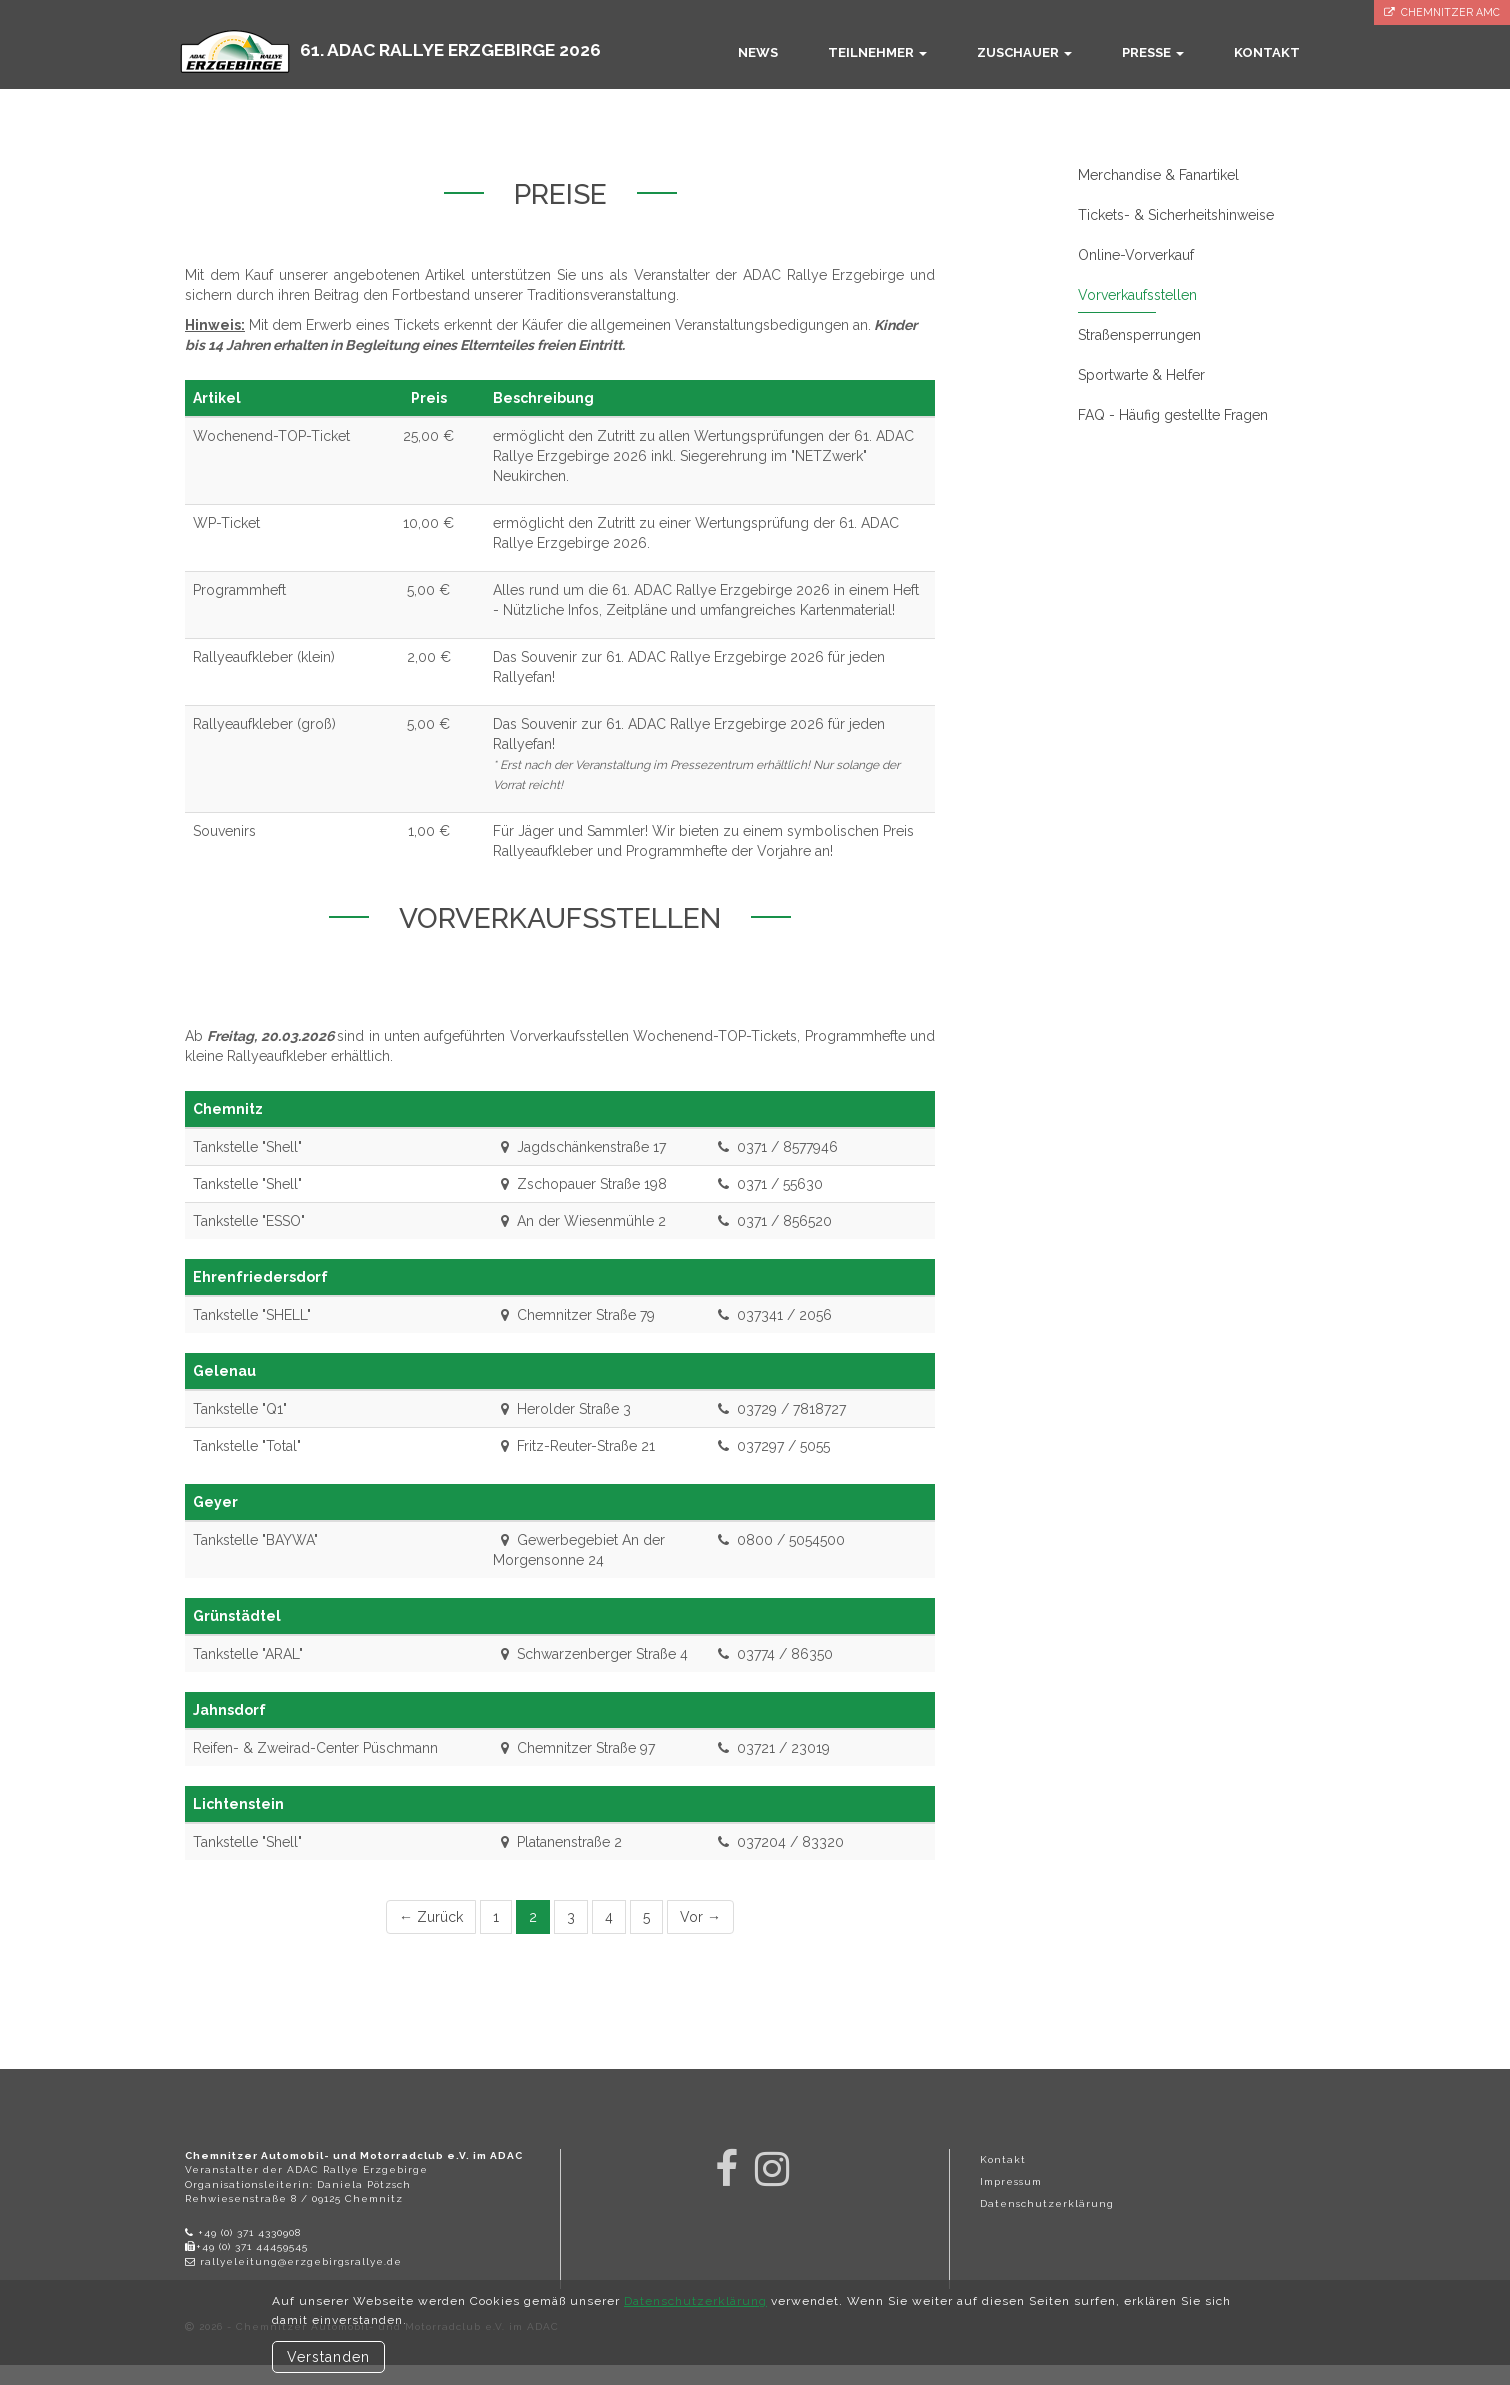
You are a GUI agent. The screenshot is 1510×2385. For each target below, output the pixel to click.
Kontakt (1003, 2159)
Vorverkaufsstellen (1137, 295)
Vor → (700, 1917)
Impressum (1011, 2181)
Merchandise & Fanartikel (1158, 175)
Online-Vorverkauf (1136, 255)
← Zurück (431, 1917)
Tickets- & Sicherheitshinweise (1176, 215)
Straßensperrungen (1139, 335)
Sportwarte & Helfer (1141, 375)
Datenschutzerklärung (1047, 2203)
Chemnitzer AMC (1442, 12)
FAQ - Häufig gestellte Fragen (1173, 415)
